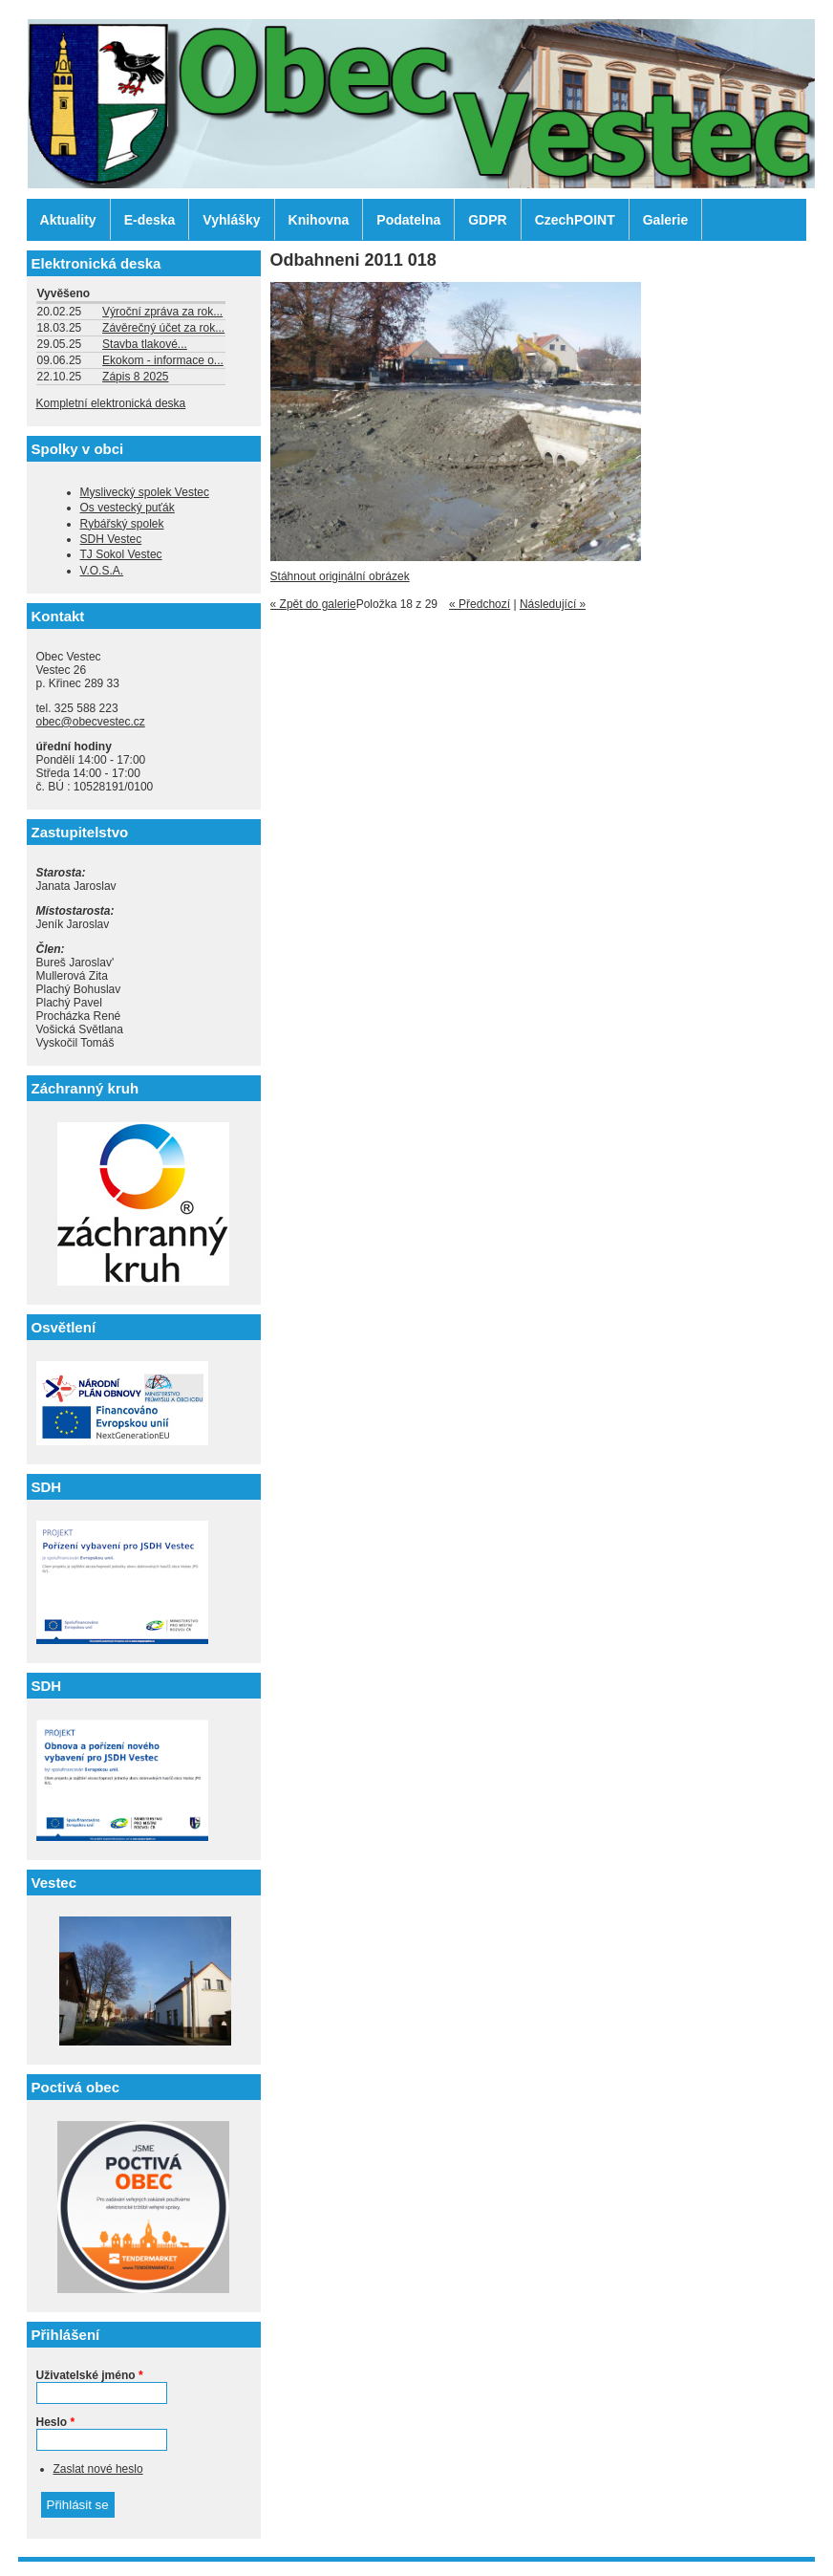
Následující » (553, 604)
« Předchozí (479, 604)
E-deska (150, 219)
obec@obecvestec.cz (90, 721)
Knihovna (319, 219)
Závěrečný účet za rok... (163, 328)
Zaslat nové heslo (98, 2469)
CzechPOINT (575, 219)
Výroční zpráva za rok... (162, 311)
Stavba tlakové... (144, 344)
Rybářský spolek (122, 523)
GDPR (487, 219)
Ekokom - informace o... (163, 360)
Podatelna (408, 219)
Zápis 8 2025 (135, 376)
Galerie (665, 219)
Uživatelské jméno (89, 2375)
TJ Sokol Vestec (121, 554)
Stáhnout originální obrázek (340, 576)
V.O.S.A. (102, 570)
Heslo (55, 2422)
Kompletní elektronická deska (111, 403)
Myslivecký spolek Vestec (144, 492)
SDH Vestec (111, 539)
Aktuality (68, 219)
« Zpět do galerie (313, 604)
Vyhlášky (231, 219)
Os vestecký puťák (127, 507)
